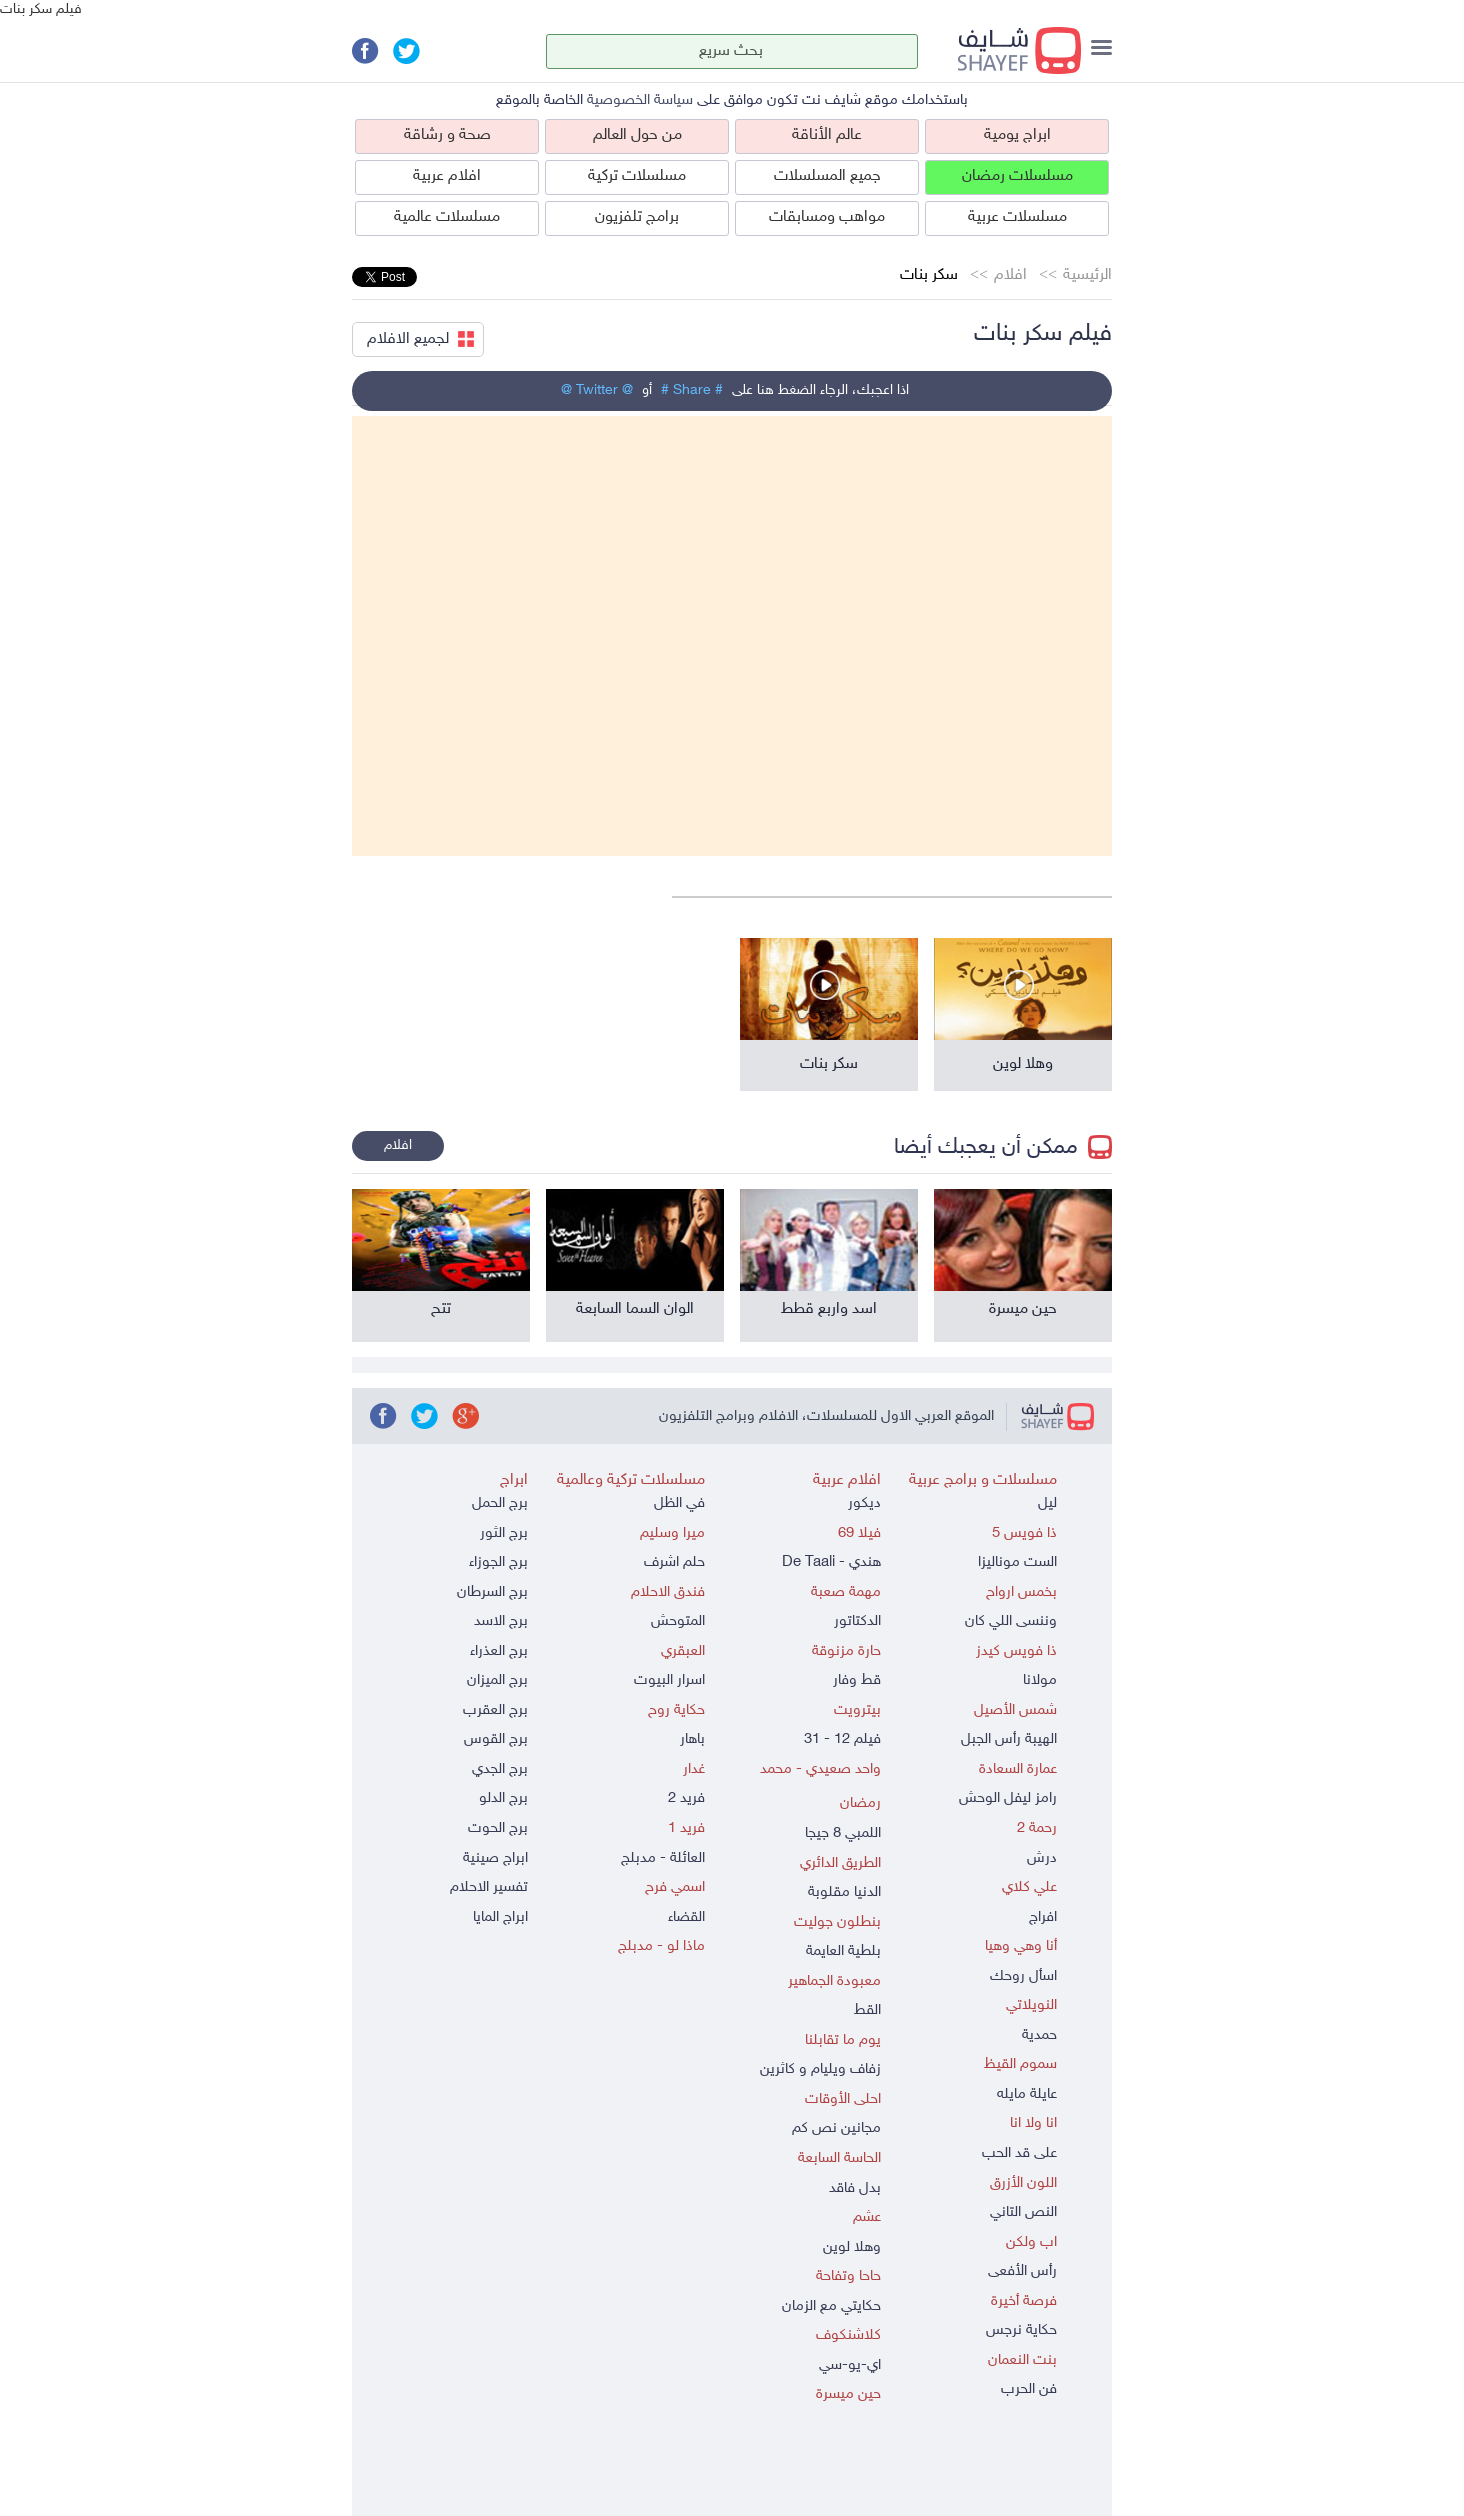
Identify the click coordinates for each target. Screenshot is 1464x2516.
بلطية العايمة (843, 1951)
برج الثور (504, 1533)
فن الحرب (1029, 2389)
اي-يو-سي (850, 2365)
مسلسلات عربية (1017, 217)
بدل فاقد (855, 2188)
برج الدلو (503, 1798)
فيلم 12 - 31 (842, 1739)
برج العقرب (495, 1710)
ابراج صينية (495, 1858)
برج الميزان (497, 1680)
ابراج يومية (1017, 135)
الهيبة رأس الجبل (1009, 1739)
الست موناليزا (1017, 1562)
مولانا (1040, 1680)
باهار (692, 1739)
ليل (1047, 1503)
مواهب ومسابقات (827, 217)
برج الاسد (501, 1621)
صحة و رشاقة (447, 135)
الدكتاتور (857, 1621)
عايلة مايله (1027, 2094)
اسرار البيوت (669, 1680)
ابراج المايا (500, 1917)
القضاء (686, 1917)
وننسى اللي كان (1011, 1621)
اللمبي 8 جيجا (843, 1833)
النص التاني (1023, 2212)
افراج (1043, 1917)
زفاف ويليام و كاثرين (820, 2069)
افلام (1010, 275)
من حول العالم (637, 135)
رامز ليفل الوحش (1008, 1798)
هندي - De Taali (831, 1562)
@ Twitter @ (597, 390)
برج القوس (496, 1739)
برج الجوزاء (498, 1562)
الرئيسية (1087, 275)
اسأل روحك (1023, 1976)
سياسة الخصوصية (640, 100)
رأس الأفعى (1022, 2271)
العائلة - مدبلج (663, 1858)
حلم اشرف (674, 1562)
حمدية (1039, 2035)
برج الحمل (500, 1503)
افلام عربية (447, 176)
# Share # (692, 390)
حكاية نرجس (1021, 2330)
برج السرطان (492, 1592)
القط (867, 2010)
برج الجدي (500, 1769)
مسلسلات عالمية (447, 217)
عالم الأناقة (827, 135)
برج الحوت (498, 1828)
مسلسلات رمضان (1017, 176)
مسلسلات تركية (637, 176)
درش (1042, 1858)
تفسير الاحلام (489, 1887)
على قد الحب (1019, 2153)
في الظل (679, 1503)
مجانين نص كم (836, 2128)
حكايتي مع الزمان (831, 2306)
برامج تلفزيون (637, 217)
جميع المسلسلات (827, 176)
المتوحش (678, 1621)
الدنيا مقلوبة (844, 1892)
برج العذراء (499, 1651)
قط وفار (857, 1680)
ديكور (864, 1503)
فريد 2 (686, 1798)
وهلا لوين (852, 2247)
